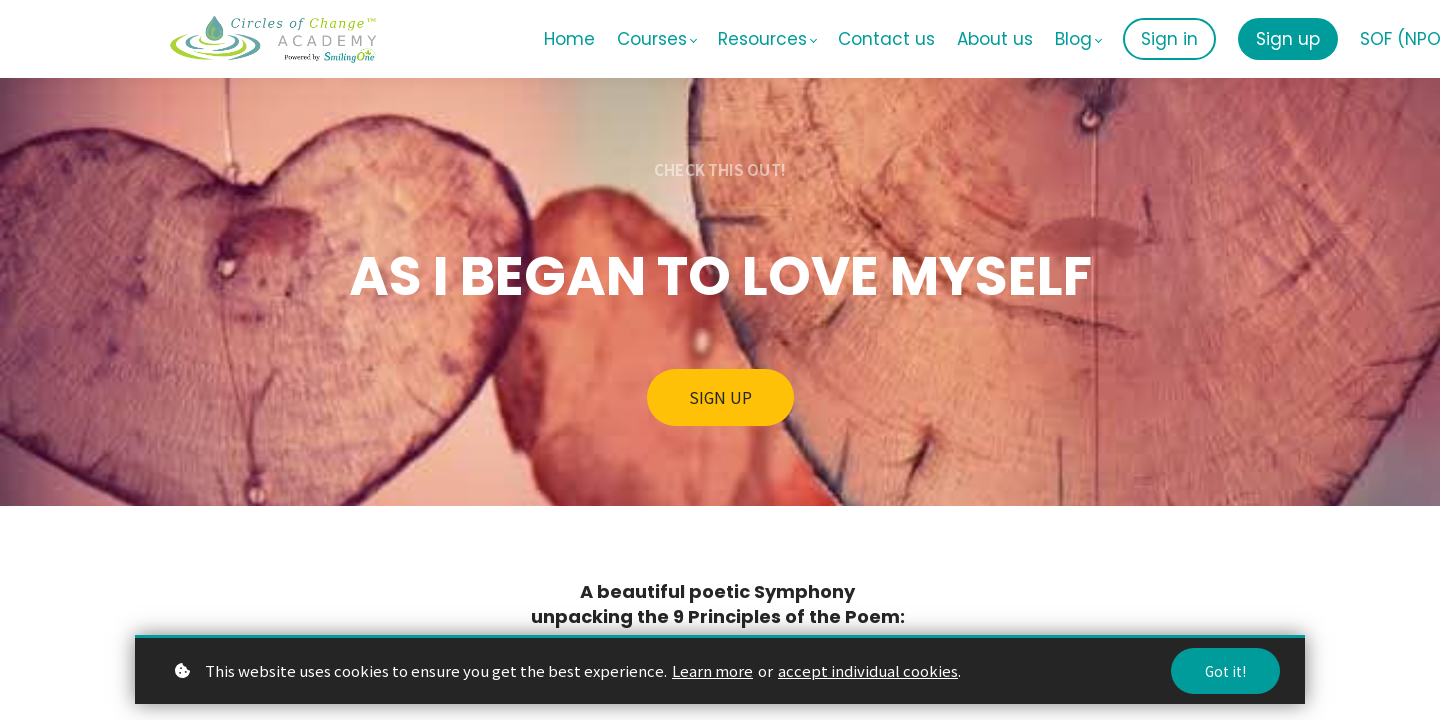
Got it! (1225, 671)
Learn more (712, 670)
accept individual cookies (868, 670)
